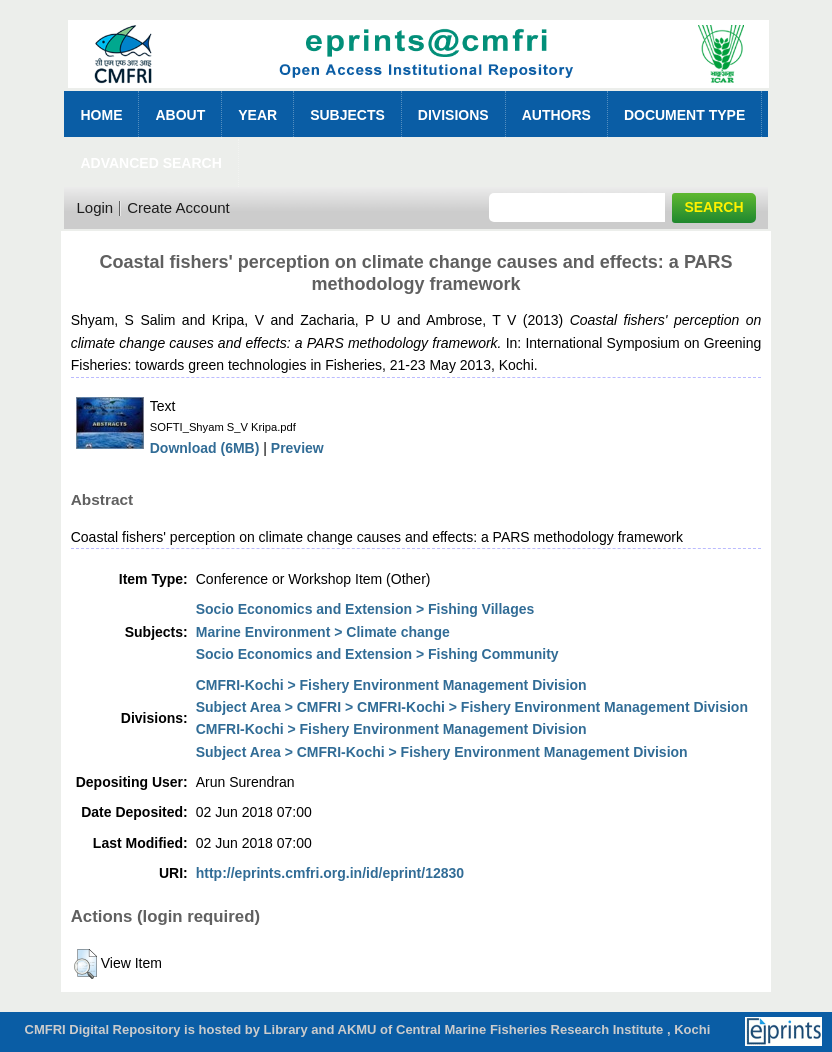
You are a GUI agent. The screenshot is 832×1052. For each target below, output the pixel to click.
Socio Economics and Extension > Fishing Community (377, 654)
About (180, 115)
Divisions (453, 115)
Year (257, 115)
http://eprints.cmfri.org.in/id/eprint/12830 (330, 873)
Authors (556, 115)
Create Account (178, 207)
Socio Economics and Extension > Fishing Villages (365, 609)
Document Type (684, 115)
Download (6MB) (205, 448)
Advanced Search (150, 163)
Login (94, 207)
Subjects (347, 115)
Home (101, 115)
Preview (297, 448)
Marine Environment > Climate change (323, 632)
